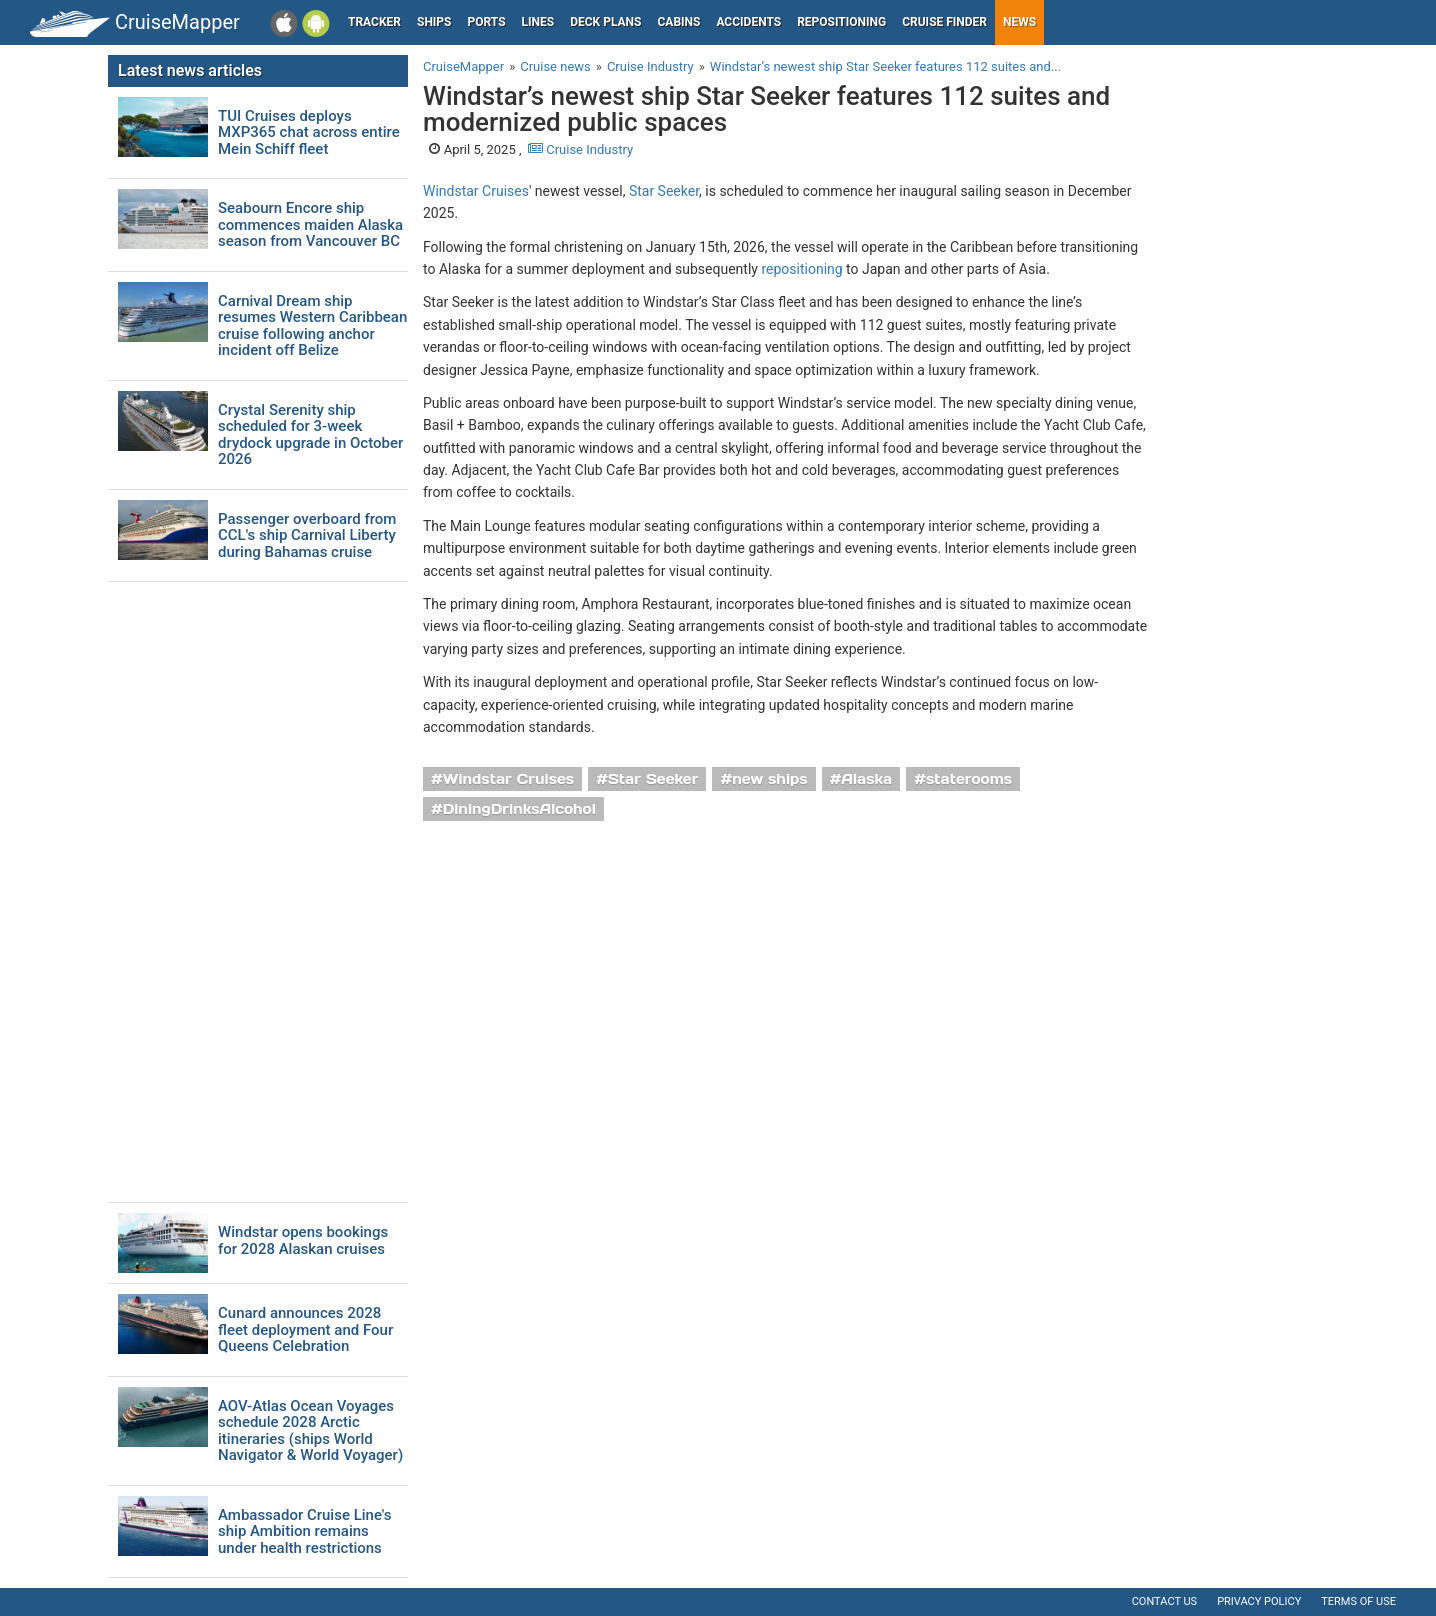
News (1019, 22)
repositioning (801, 269)
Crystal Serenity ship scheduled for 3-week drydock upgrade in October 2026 (310, 435)
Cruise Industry (580, 149)
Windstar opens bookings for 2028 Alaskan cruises (303, 1240)
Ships (434, 22)
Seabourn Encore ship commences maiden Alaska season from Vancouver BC (310, 225)
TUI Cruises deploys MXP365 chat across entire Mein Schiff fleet (309, 133)
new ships (769, 779)
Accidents (748, 22)
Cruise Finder (944, 22)
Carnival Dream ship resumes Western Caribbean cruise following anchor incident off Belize (312, 326)
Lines (538, 22)
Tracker (374, 22)
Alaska (866, 779)
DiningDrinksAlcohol (519, 809)
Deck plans (605, 22)
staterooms (969, 779)
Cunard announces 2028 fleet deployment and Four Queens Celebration (305, 1330)
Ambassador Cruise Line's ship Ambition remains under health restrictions (304, 1532)
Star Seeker (664, 191)
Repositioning (841, 22)
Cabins (678, 22)
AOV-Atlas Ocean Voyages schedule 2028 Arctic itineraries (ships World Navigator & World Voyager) (310, 1431)
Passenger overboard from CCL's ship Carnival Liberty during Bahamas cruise (307, 536)
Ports (487, 22)
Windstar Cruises (476, 191)
